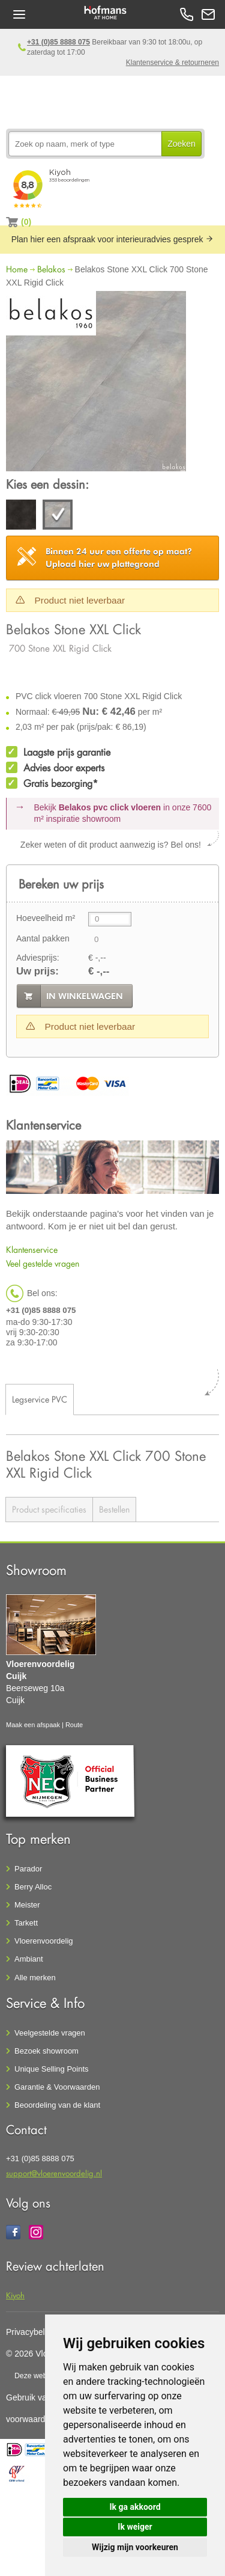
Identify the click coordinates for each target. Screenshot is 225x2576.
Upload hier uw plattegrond (119, 557)
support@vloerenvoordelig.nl (54, 2173)
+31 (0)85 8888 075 (58, 42)
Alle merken (35, 1977)
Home (17, 269)
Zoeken (181, 143)
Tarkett (26, 1922)
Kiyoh (15, 2295)
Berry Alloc (33, 1886)
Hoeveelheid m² (45, 918)
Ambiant (28, 1958)
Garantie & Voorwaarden (57, 2086)
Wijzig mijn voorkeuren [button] (135, 2547)
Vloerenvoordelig (43, 1940)
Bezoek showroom (46, 2050)
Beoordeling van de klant (57, 2104)
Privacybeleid (31, 2332)
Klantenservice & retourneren (172, 62)
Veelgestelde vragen (49, 2032)
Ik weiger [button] (135, 2527)
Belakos (51, 269)
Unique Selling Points (51, 2068)
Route (74, 1724)
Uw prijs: (37, 971)
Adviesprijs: (37, 957)
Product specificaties (49, 1509)
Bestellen (114, 1509)
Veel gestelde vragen (42, 1263)
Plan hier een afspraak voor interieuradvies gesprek (112, 239)
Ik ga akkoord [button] (134, 2507)
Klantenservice (32, 1249)
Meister (27, 1904)
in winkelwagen (84, 996)
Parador (28, 1868)
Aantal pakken (43, 938)
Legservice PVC (39, 1399)
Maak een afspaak (33, 1724)
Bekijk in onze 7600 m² (123, 813)
